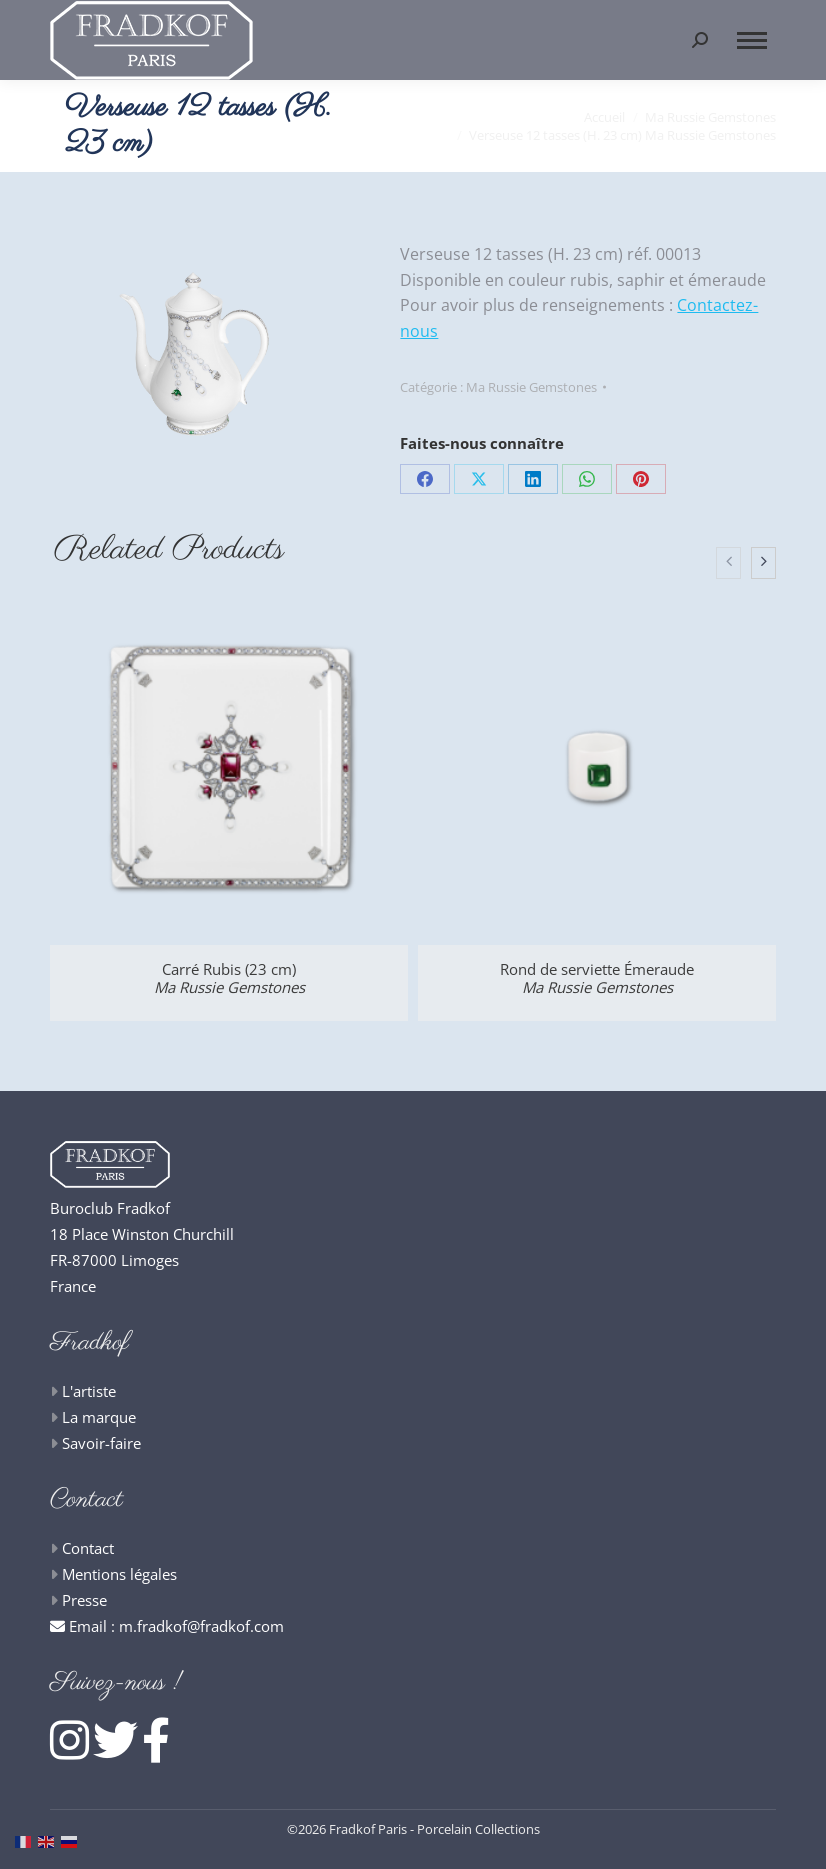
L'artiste (89, 1391)
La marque (99, 1417)
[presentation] (728, 563)
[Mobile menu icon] (752, 40)
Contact (88, 1548)
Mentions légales (119, 1574)
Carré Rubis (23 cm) (229, 978)
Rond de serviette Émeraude (597, 978)
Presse (84, 1600)
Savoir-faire (101, 1443)
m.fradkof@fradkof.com (201, 1626)
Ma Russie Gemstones (531, 387)
